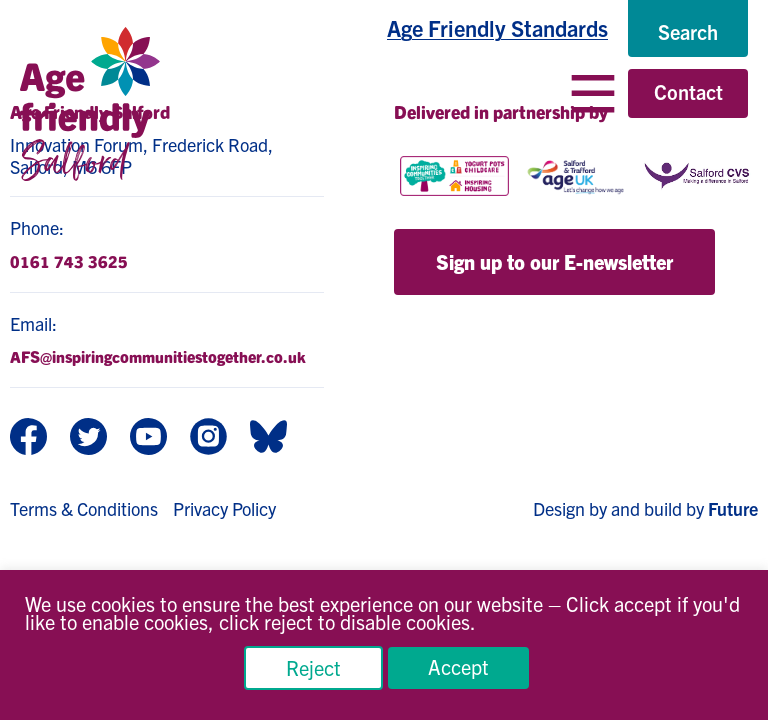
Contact (688, 91)
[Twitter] (88, 438)
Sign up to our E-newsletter (554, 261)
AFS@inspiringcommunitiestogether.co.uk (158, 356)
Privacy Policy (224, 508)
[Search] (688, 32)
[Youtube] (148, 438)
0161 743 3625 (69, 261)
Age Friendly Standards (497, 27)
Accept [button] (458, 666)
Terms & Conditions (84, 508)
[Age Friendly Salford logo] (90, 104)
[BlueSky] (268, 438)
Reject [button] (313, 667)
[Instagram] (208, 438)
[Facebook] (28, 438)
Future (733, 508)
